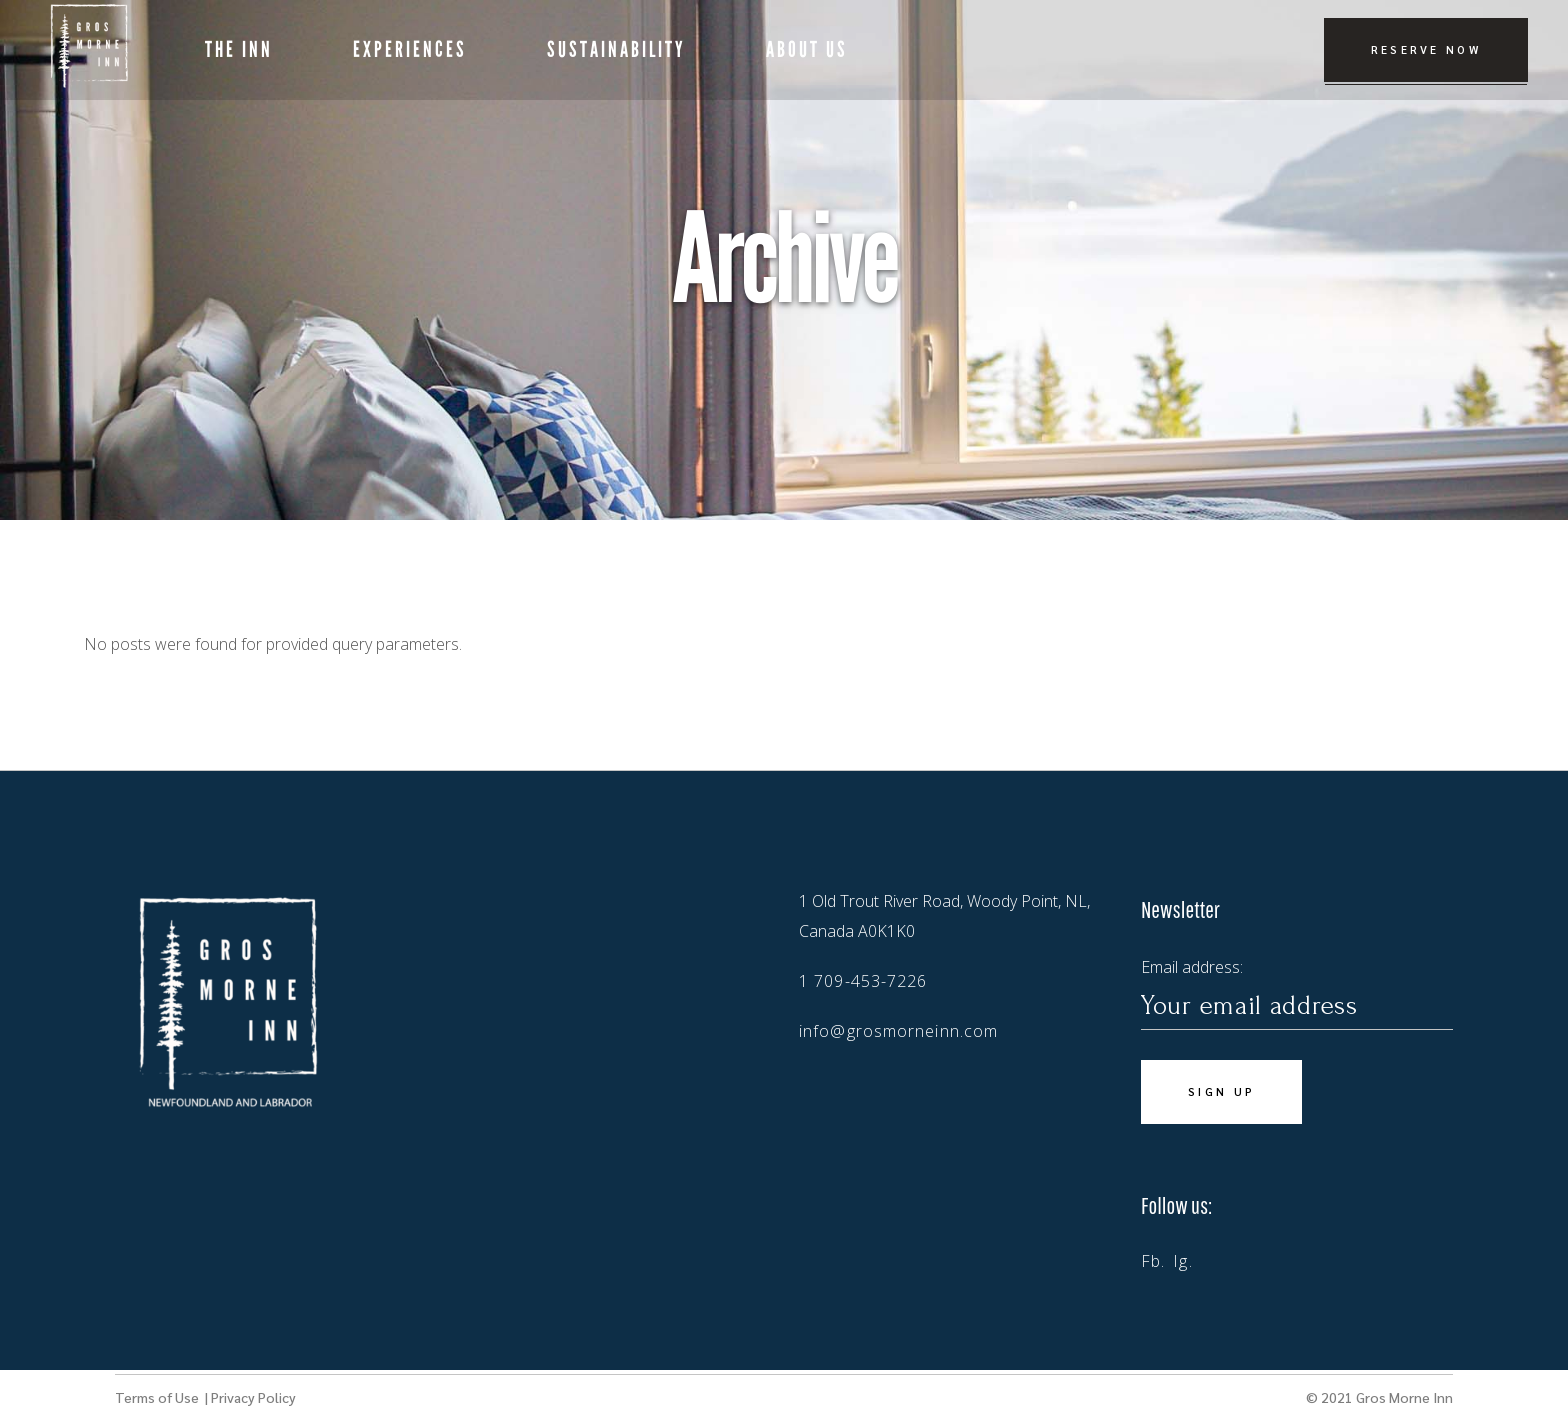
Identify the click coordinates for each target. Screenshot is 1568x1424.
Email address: (1297, 993)
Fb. (1153, 1261)
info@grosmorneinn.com (898, 1031)
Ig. (1182, 1261)
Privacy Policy (253, 1397)
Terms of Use (158, 1397)
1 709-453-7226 (863, 981)
